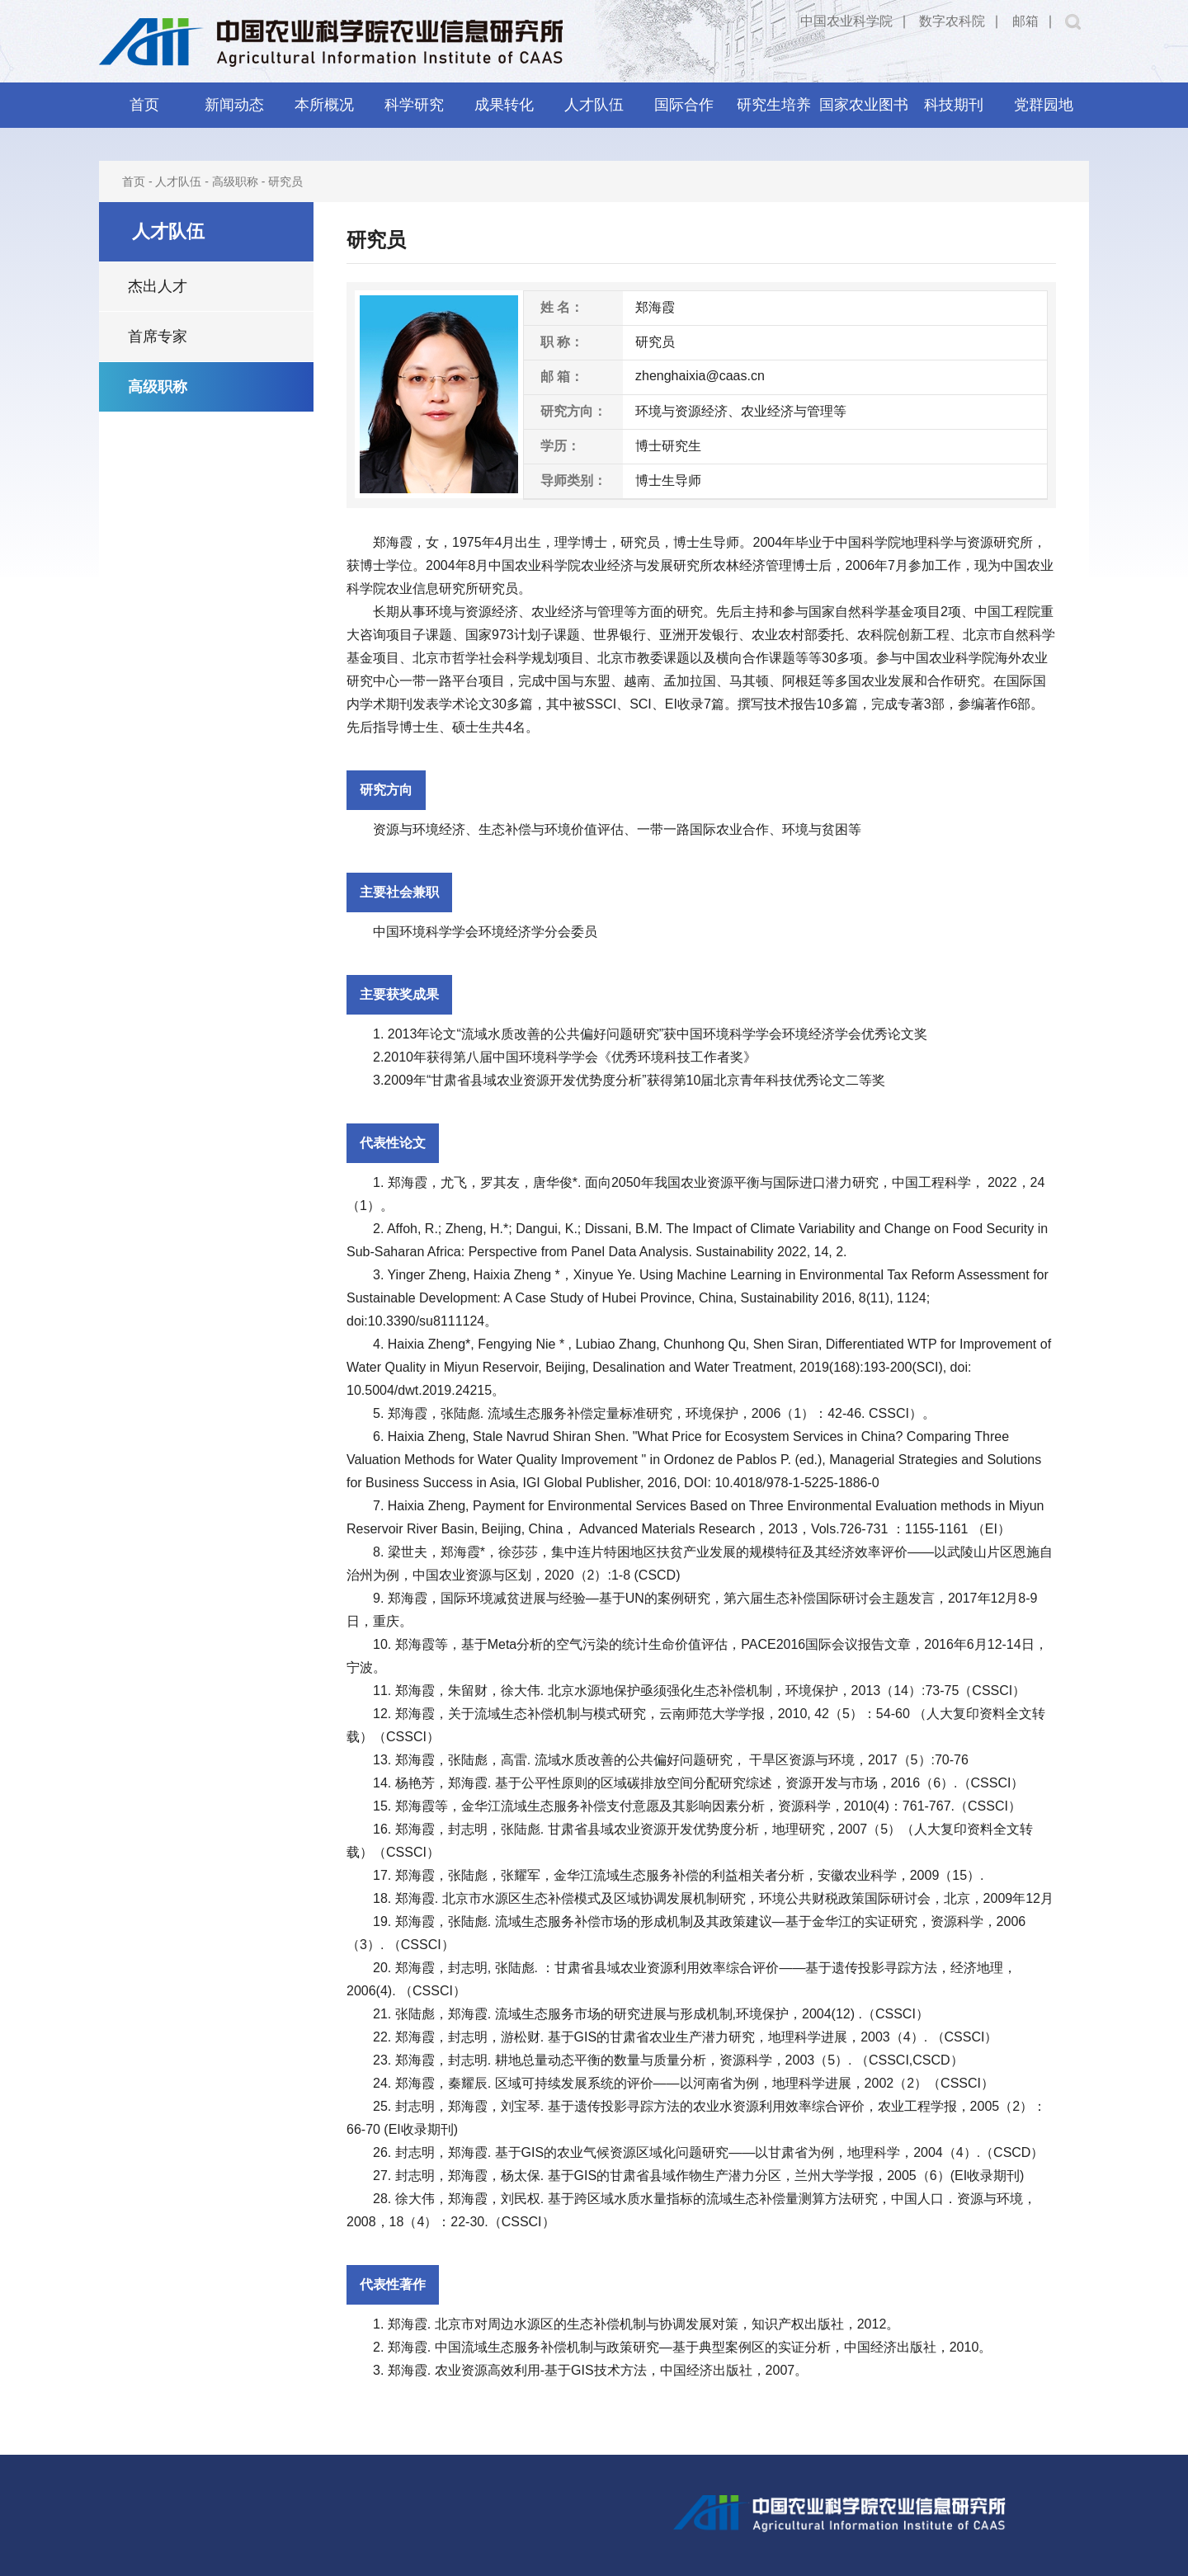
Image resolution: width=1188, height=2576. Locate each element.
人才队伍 (594, 105)
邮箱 (1025, 21)
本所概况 (324, 105)
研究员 (285, 181)
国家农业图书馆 (863, 112)
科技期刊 (953, 105)
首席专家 (157, 336)
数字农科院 (952, 21)
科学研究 (414, 105)
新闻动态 (234, 105)
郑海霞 (392, 542)
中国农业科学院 (846, 21)
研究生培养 (774, 105)
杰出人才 (157, 286)
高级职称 (235, 181)
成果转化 (504, 105)
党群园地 (1043, 105)
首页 (144, 105)
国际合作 (684, 105)
